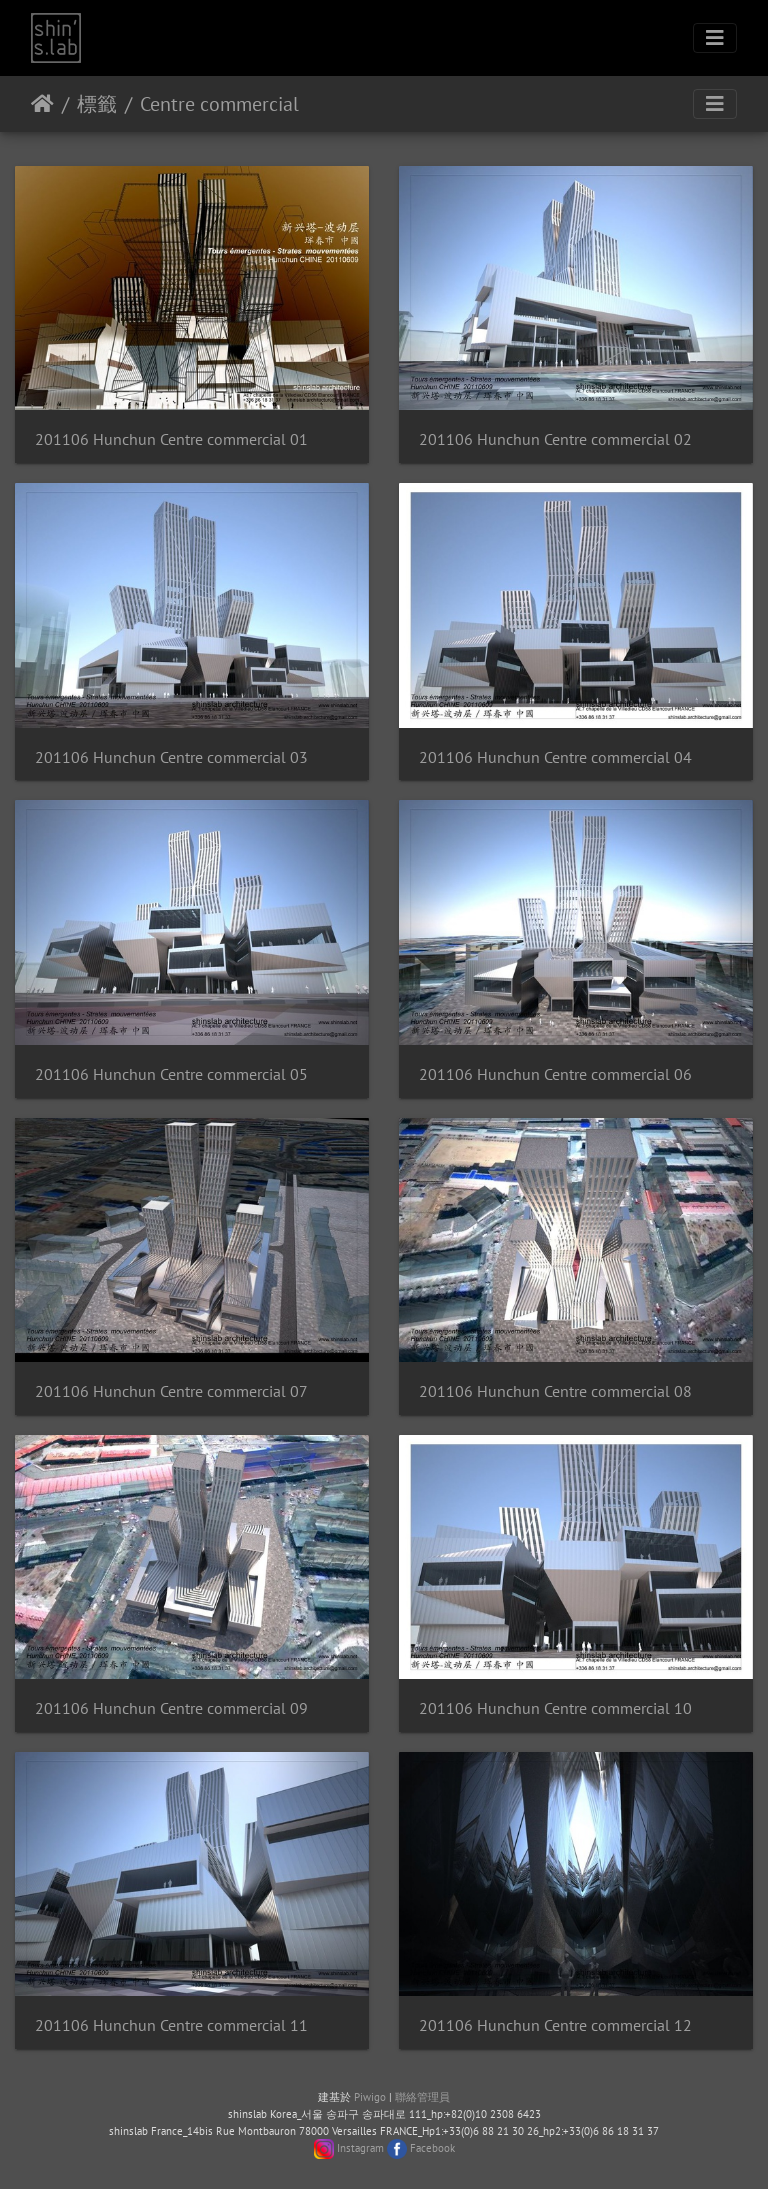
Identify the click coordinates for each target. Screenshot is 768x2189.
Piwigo (370, 2097)
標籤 (97, 104)
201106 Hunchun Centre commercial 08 (555, 1391)
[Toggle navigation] (715, 38)
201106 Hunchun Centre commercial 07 (171, 1391)
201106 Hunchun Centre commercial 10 (555, 1708)
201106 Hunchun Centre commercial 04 (555, 757)
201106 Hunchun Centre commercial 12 (555, 2025)
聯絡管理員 (422, 2097)
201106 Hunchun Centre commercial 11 (171, 2025)
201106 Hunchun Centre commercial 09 (171, 1708)
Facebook (432, 2148)
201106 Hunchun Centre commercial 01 (171, 439)
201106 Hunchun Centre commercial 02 (555, 439)
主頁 (42, 104)
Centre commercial (219, 104)
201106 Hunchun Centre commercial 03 (171, 757)
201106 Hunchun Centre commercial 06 (555, 1074)
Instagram (360, 2148)
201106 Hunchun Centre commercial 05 (171, 1074)
